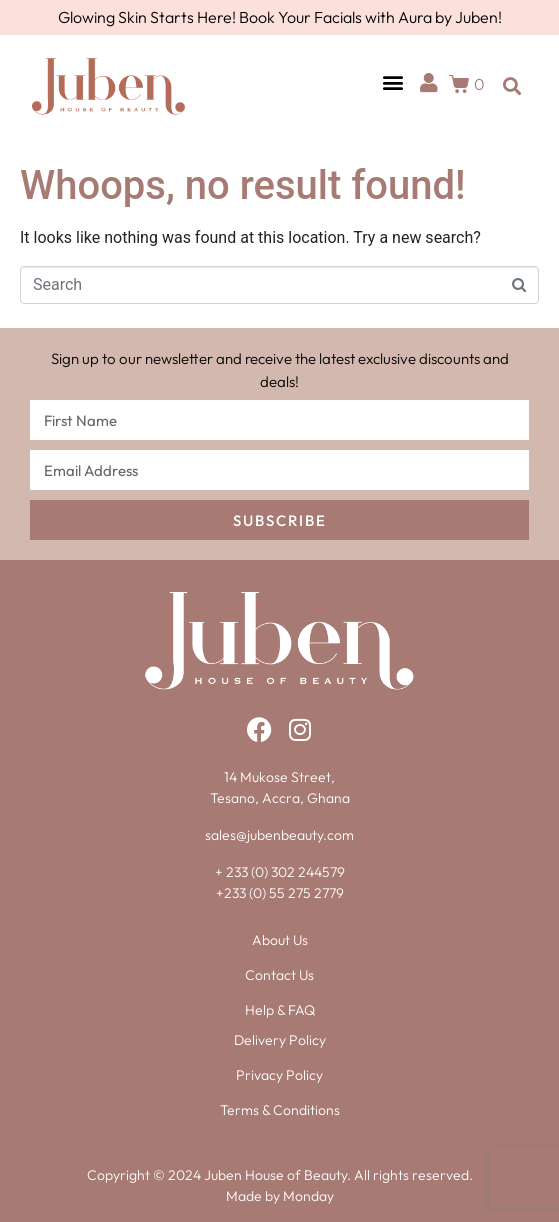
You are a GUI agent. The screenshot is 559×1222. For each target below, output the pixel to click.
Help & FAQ (280, 1010)
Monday (308, 1196)
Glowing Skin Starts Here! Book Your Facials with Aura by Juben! (280, 17)
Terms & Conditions (280, 1110)
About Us (280, 940)
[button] (392, 81)
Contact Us (279, 975)
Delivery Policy (280, 1040)
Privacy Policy (279, 1075)
